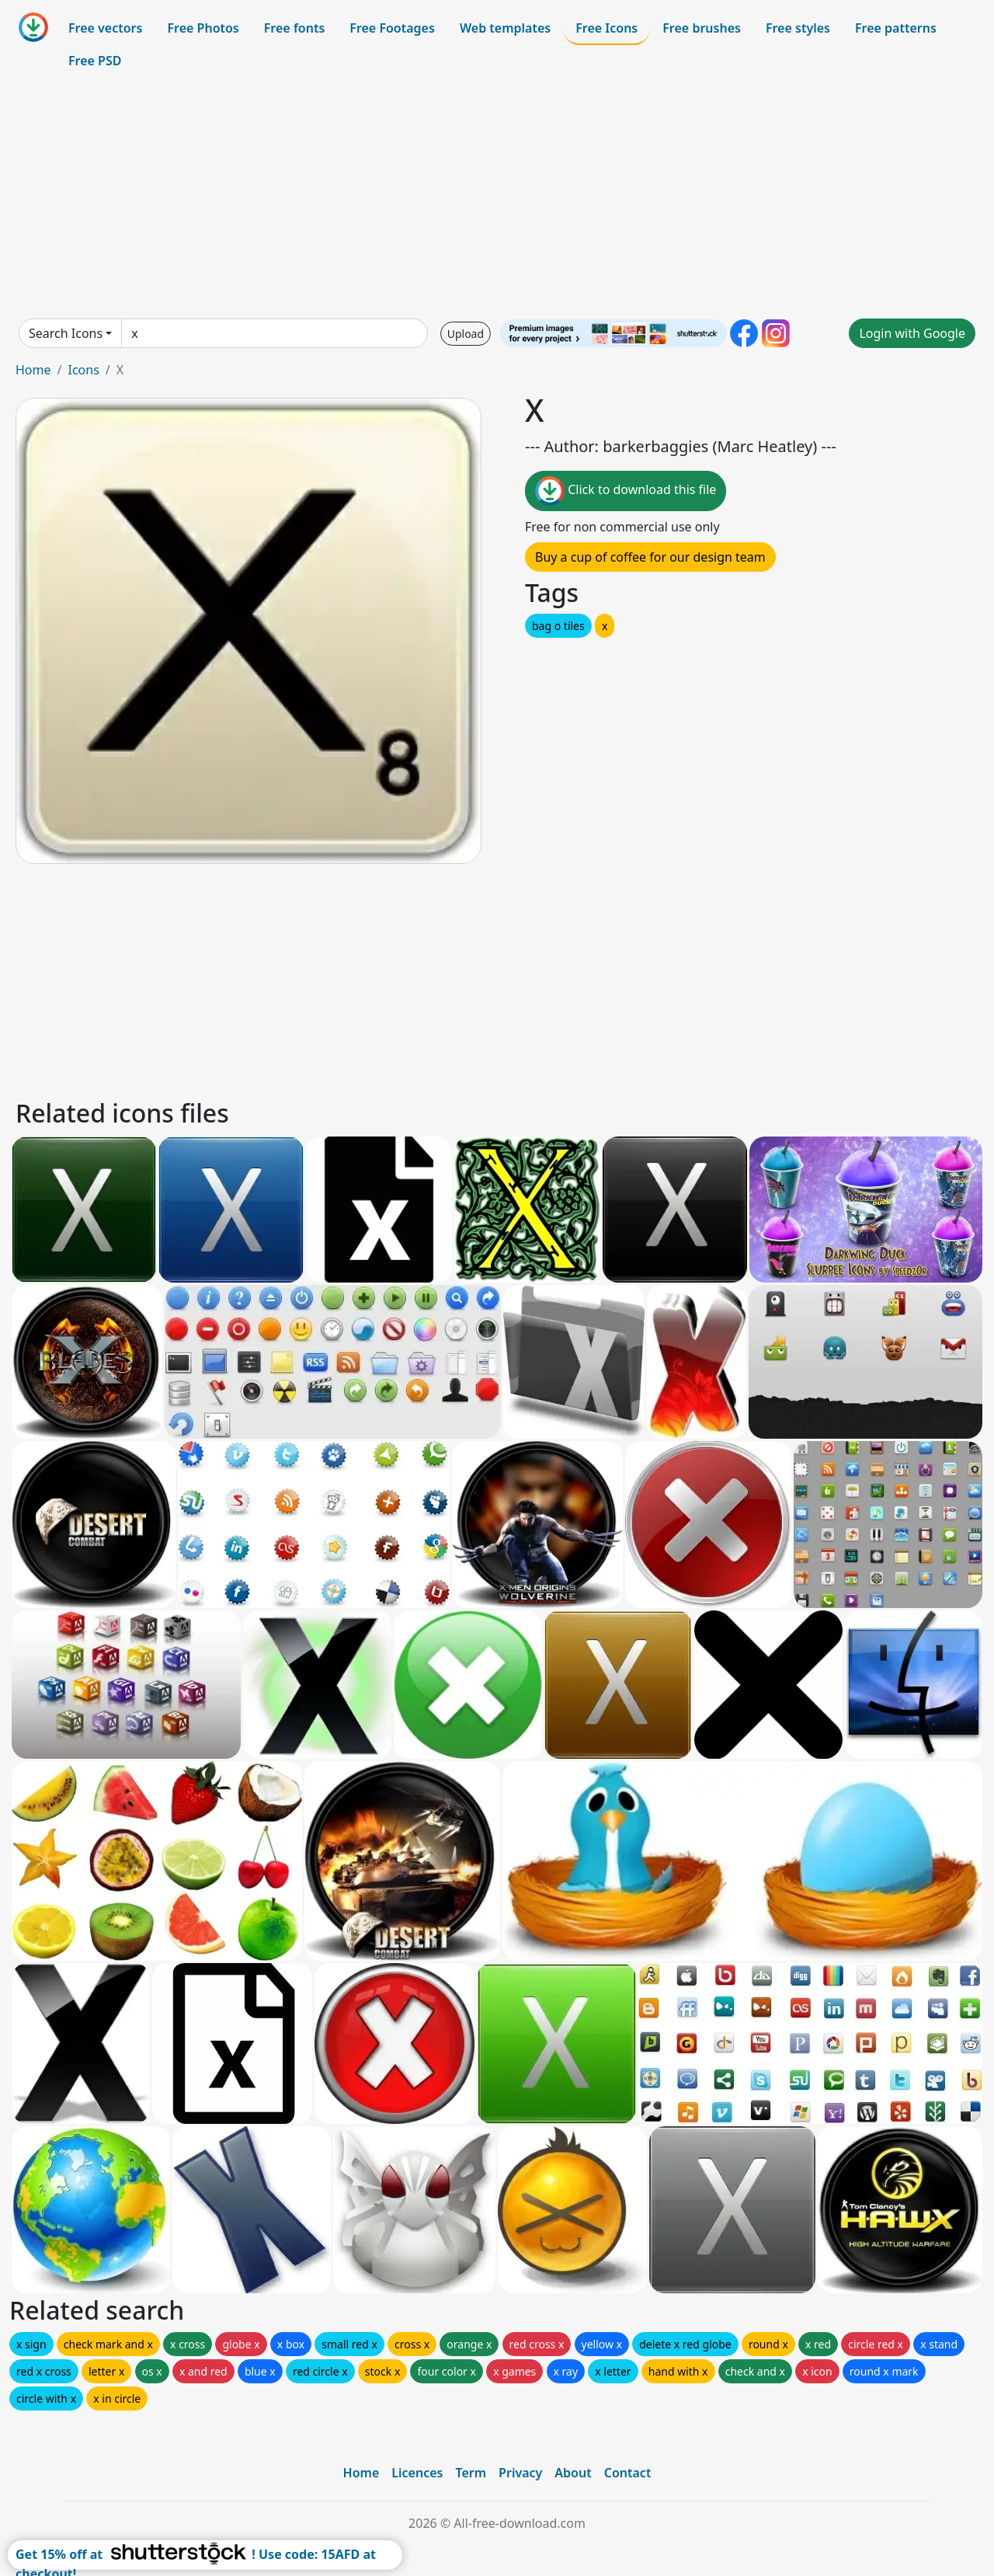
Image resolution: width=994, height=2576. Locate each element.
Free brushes (701, 28)
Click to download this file (625, 491)
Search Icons (66, 333)
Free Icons (606, 28)
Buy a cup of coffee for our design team (650, 557)
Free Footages (392, 28)
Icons (83, 369)
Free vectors (105, 28)
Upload (465, 333)
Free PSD (94, 60)
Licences (417, 2472)
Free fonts (294, 28)
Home (33, 369)
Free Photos (202, 28)
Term (470, 2472)
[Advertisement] (497, 197)
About (572, 2472)
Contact (628, 2472)
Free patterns (896, 28)
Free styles (798, 28)
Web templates (505, 28)
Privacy (520, 2472)
